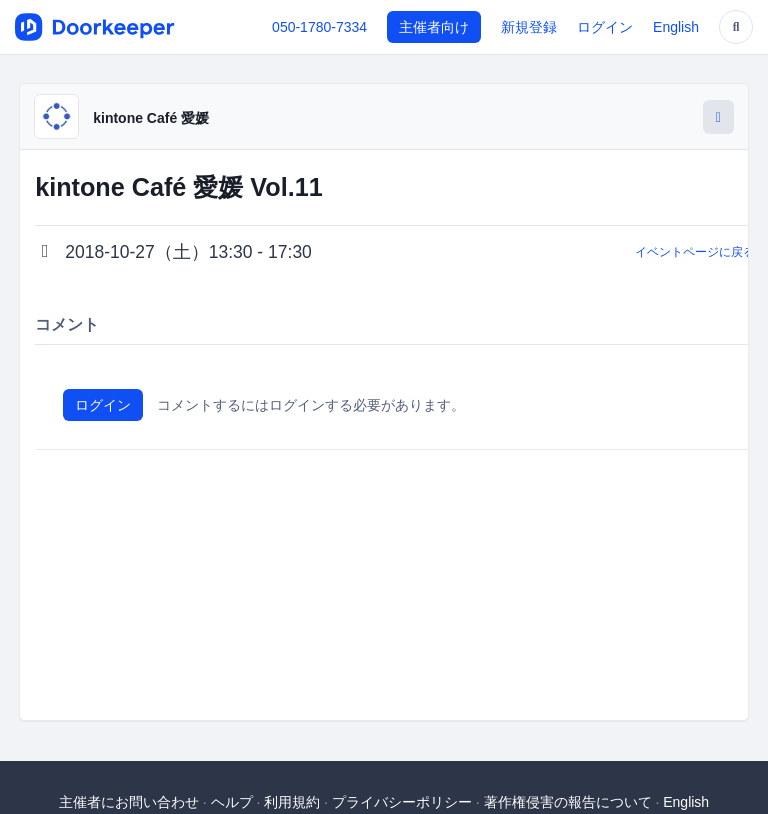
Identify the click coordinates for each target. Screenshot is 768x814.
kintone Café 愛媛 (151, 118)
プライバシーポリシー (402, 802)
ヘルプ (232, 802)
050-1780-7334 (319, 27)
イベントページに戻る (695, 252)
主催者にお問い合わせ (129, 802)
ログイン (605, 27)
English (676, 27)
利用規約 (292, 802)
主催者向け (434, 27)
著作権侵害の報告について (568, 802)
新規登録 (529, 27)
